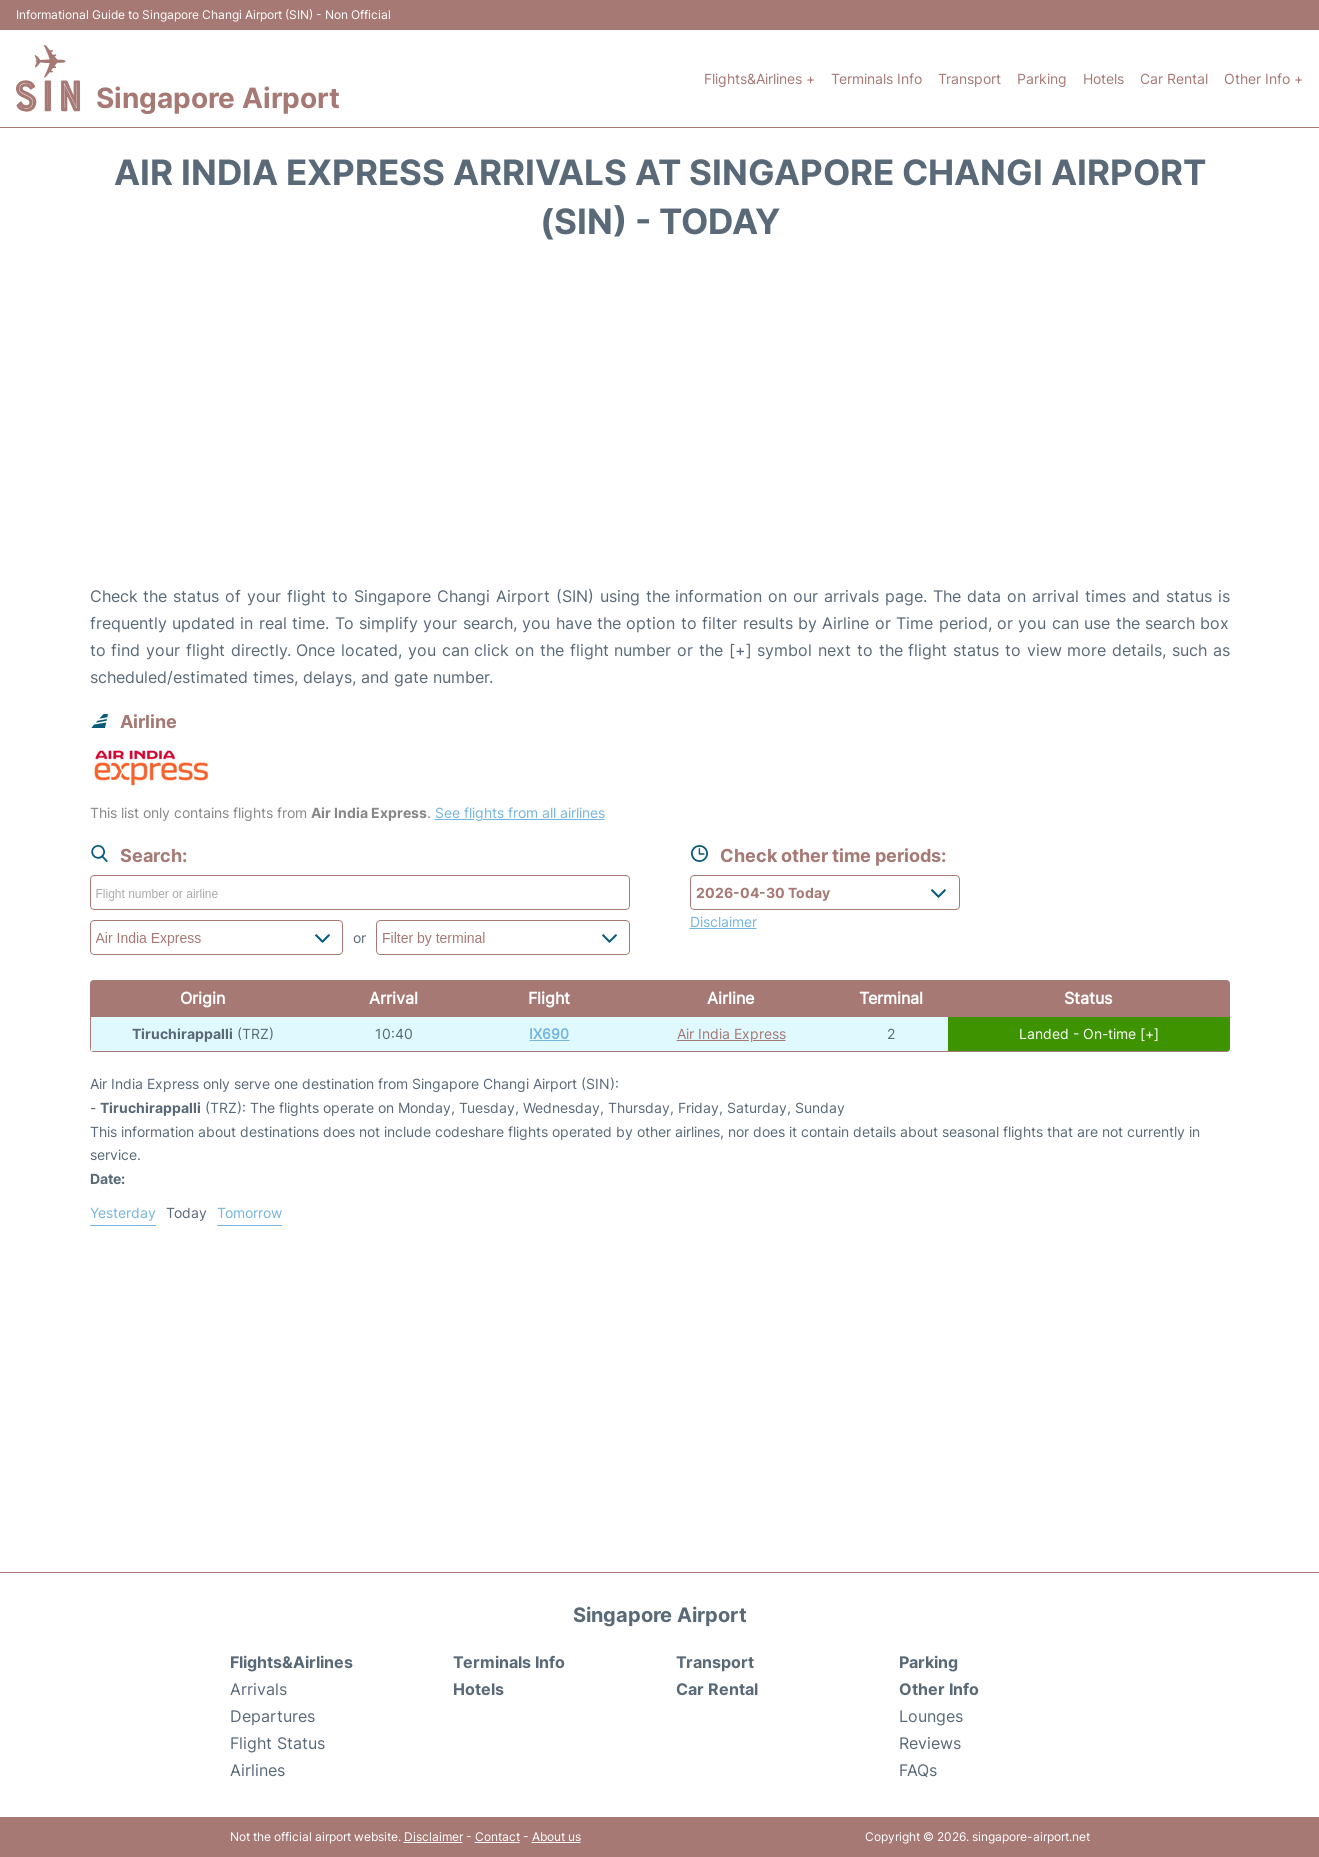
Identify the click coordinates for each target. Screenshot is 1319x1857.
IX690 (549, 1033)
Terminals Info (876, 78)
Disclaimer (433, 1836)
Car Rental (1174, 78)
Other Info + (1263, 78)
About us (556, 1836)
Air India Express (731, 1033)
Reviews (930, 1743)
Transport (969, 78)
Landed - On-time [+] (1089, 1033)
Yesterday (123, 1212)
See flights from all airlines (520, 812)
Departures (272, 1716)
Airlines (257, 1770)
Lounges (931, 1716)
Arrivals (258, 1689)
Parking (1042, 78)
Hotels (1103, 78)
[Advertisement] (660, 423)
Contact (497, 1836)
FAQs (918, 1770)
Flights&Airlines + (759, 78)
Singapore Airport (218, 98)
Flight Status (277, 1743)
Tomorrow (249, 1212)
